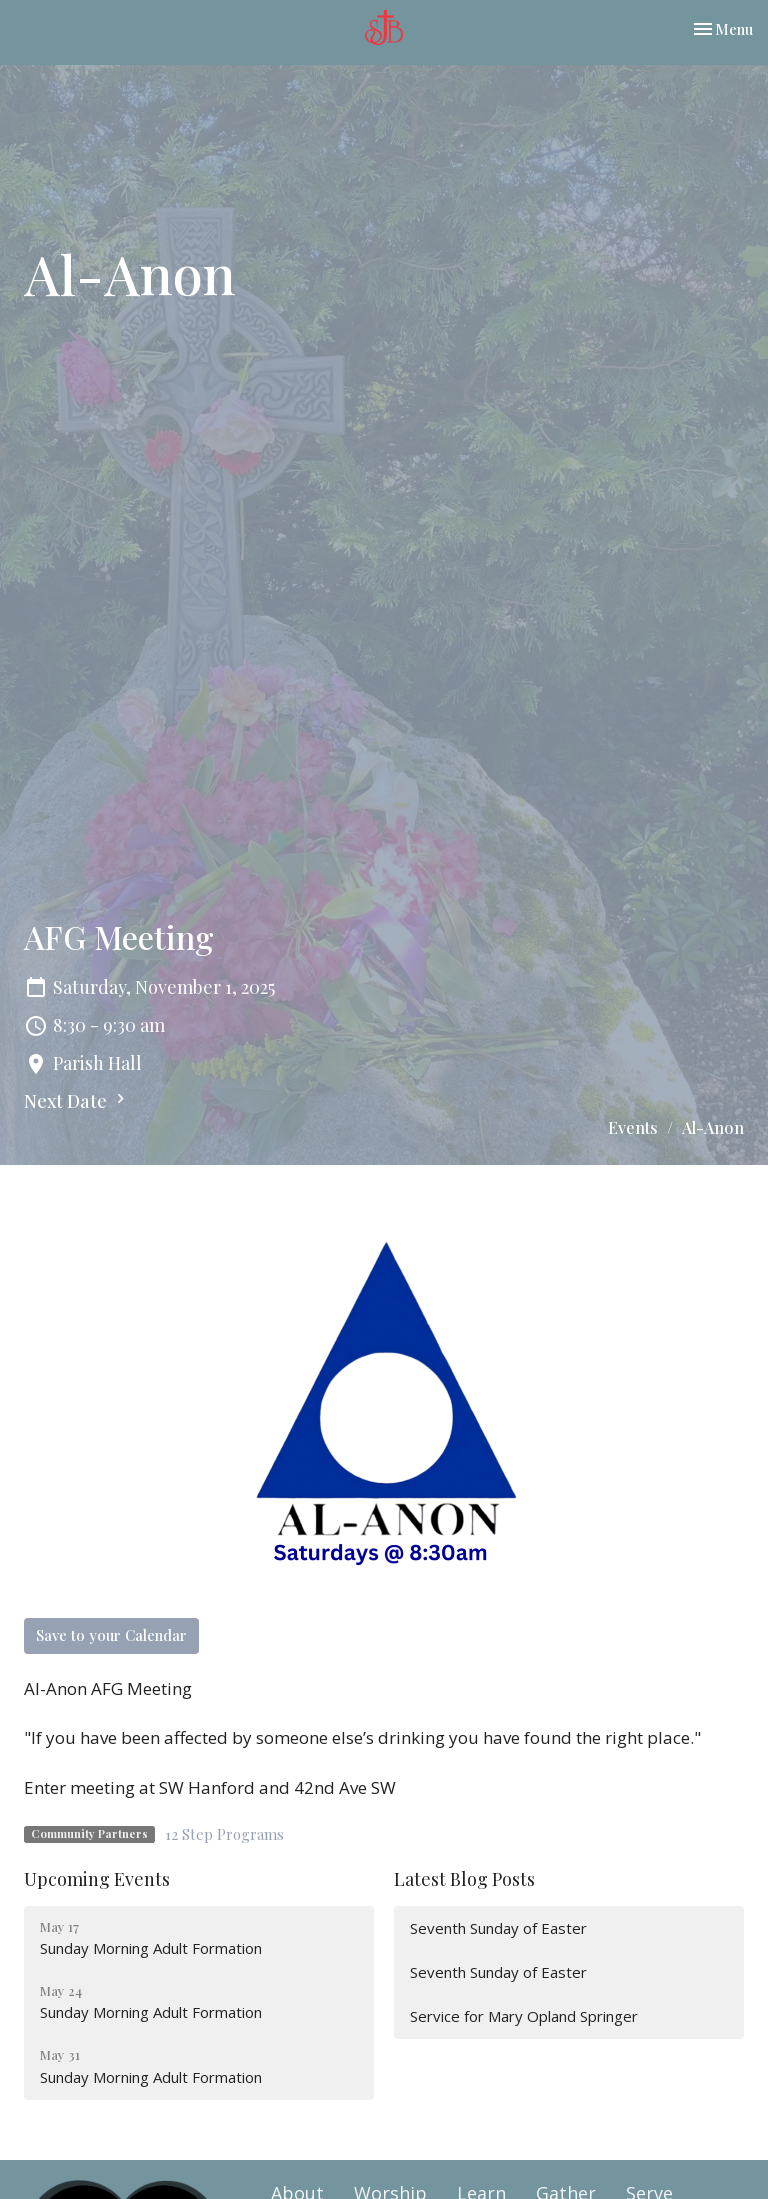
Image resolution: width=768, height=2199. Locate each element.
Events (633, 1127)
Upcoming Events (97, 1879)
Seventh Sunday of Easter (498, 1928)
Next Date (77, 1101)
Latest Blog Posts (464, 1879)
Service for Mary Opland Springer (524, 2016)
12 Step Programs (224, 1834)
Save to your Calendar (111, 1635)
